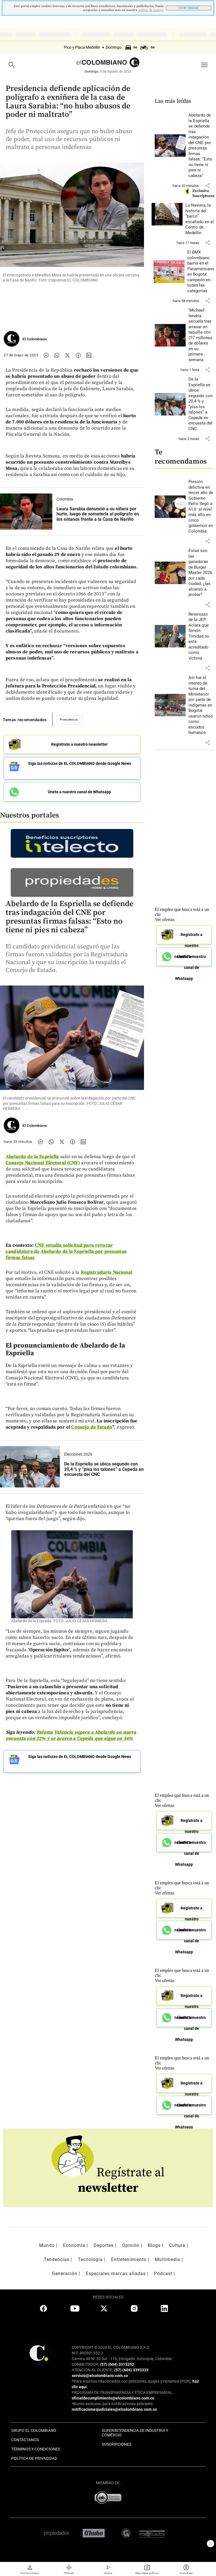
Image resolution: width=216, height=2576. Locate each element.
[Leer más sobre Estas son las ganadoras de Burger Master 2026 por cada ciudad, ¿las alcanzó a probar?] (200, 573)
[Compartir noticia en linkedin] (88, 355)
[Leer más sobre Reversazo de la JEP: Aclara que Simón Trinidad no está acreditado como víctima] (200, 636)
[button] (207, 185)
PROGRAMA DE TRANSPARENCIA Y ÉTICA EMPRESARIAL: (122, 2392)
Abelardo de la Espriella (32, 1157)
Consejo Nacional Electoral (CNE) (43, 1163)
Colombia (65, 499)
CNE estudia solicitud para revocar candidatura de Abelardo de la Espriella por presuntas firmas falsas (66, 1251)
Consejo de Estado (91, 1427)
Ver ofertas (164, 919)
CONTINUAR (189, 8)
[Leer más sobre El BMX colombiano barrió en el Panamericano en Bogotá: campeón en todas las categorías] (200, 272)
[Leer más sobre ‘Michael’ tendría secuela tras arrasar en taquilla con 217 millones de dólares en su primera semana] (200, 335)
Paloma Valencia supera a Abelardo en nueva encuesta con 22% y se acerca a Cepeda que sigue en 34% (71, 1735)
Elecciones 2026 (78, 1454)
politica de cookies (151, 10)
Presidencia (68, 719)
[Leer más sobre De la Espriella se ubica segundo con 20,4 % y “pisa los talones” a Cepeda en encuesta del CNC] (200, 404)
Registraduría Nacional (106, 1272)
